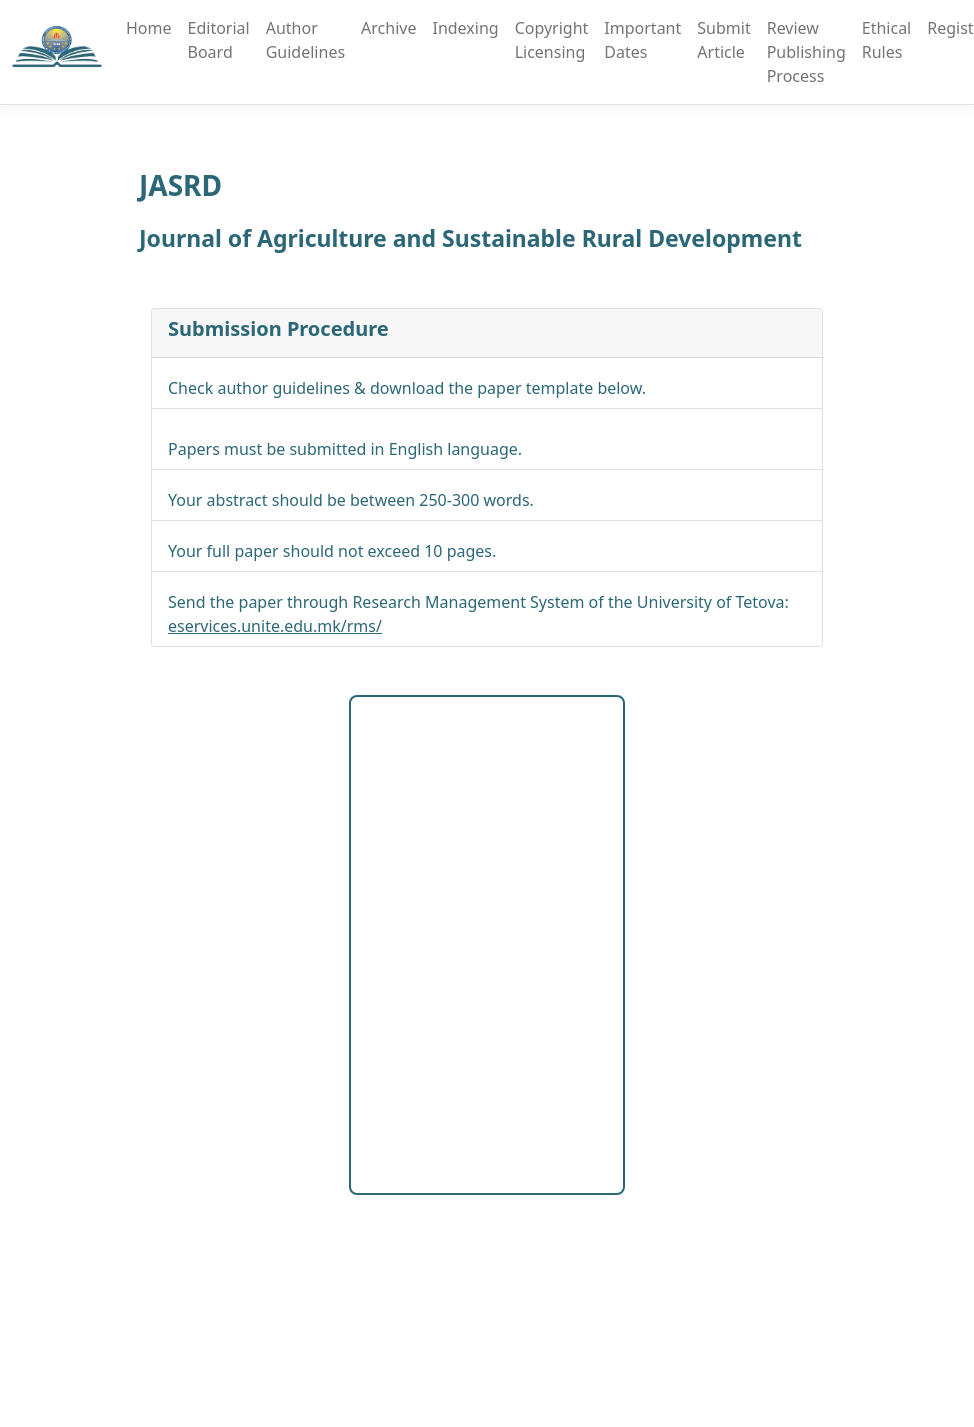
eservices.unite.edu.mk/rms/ (275, 626)
